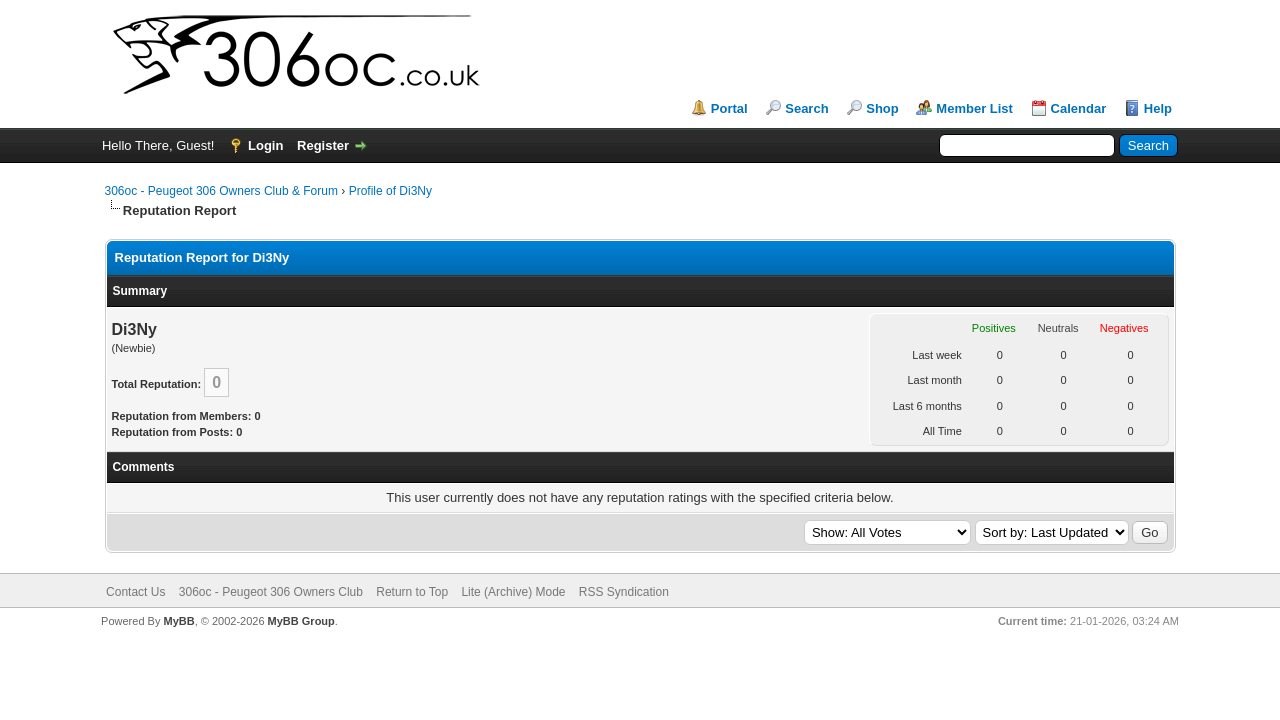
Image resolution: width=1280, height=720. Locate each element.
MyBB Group (301, 621)
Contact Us (135, 592)
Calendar (1079, 108)
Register (323, 145)
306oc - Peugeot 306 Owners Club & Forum (221, 191)
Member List (974, 108)
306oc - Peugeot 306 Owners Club (271, 592)
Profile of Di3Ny (390, 191)
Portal (729, 108)
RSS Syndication (624, 592)
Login (265, 145)
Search (806, 108)
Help (1158, 108)
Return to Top (412, 592)
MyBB (178, 621)
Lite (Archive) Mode (513, 592)
